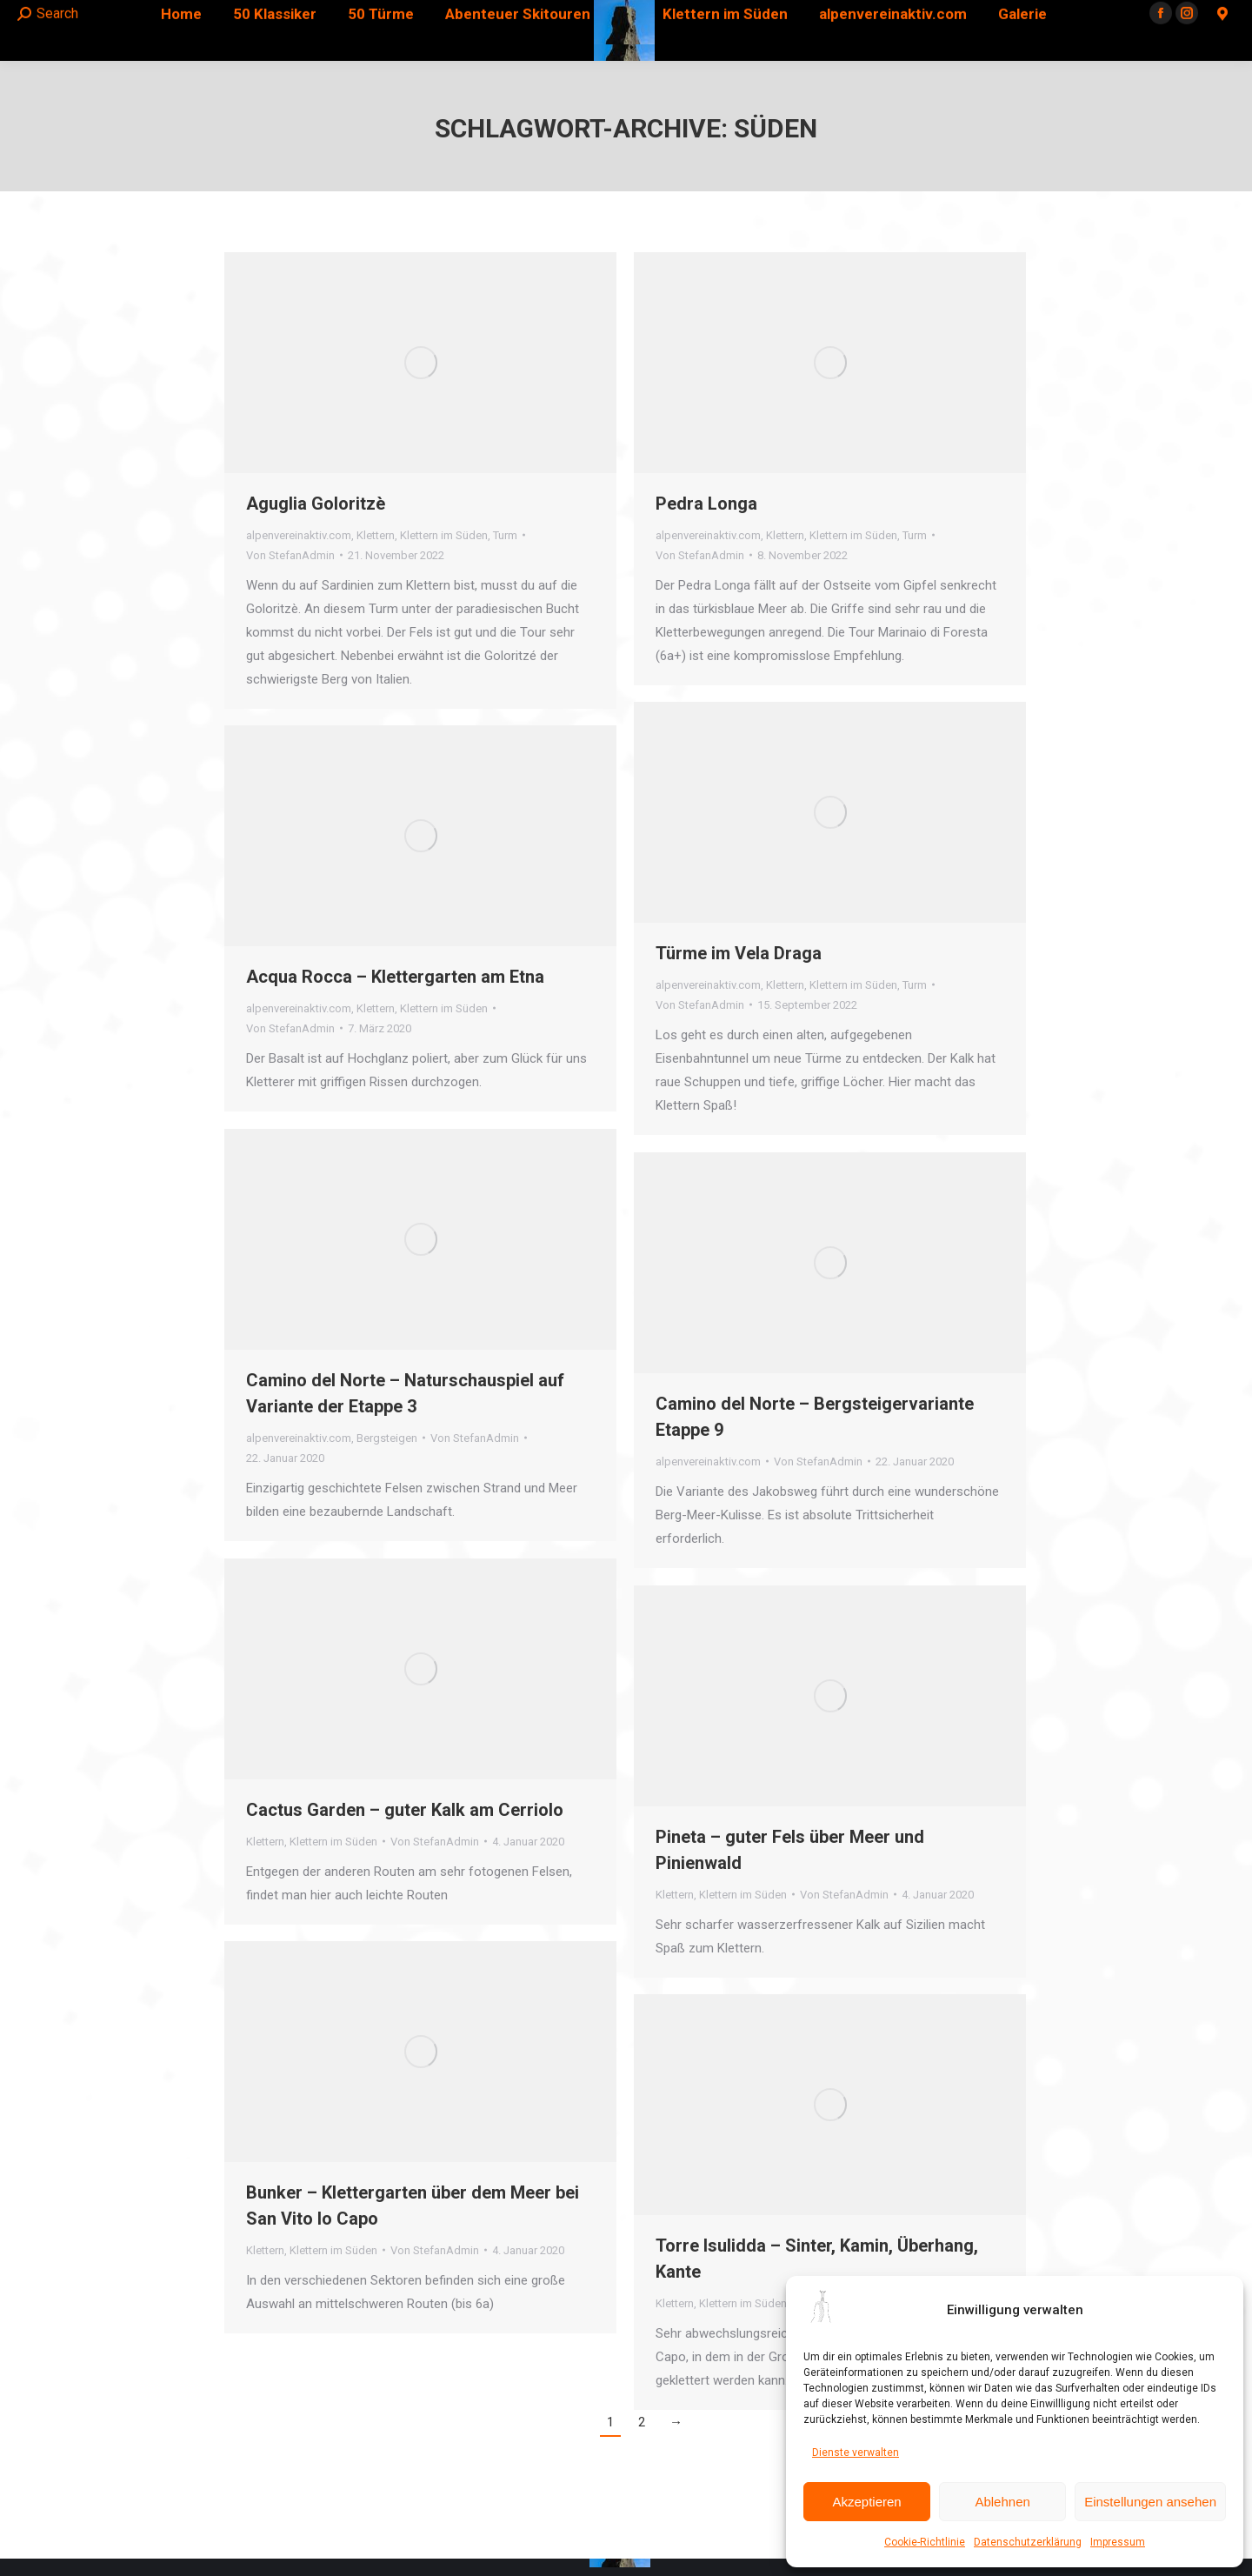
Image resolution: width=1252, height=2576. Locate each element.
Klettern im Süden (444, 535)
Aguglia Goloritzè (315, 503)
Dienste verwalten (855, 2452)
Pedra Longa (706, 503)
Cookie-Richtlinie (924, 2542)
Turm (505, 535)
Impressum (1117, 2542)
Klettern (375, 535)
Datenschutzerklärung (1028, 2542)
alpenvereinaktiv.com (298, 535)
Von (290, 555)
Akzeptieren (866, 2501)
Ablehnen (1002, 2501)
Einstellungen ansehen (1150, 2501)
